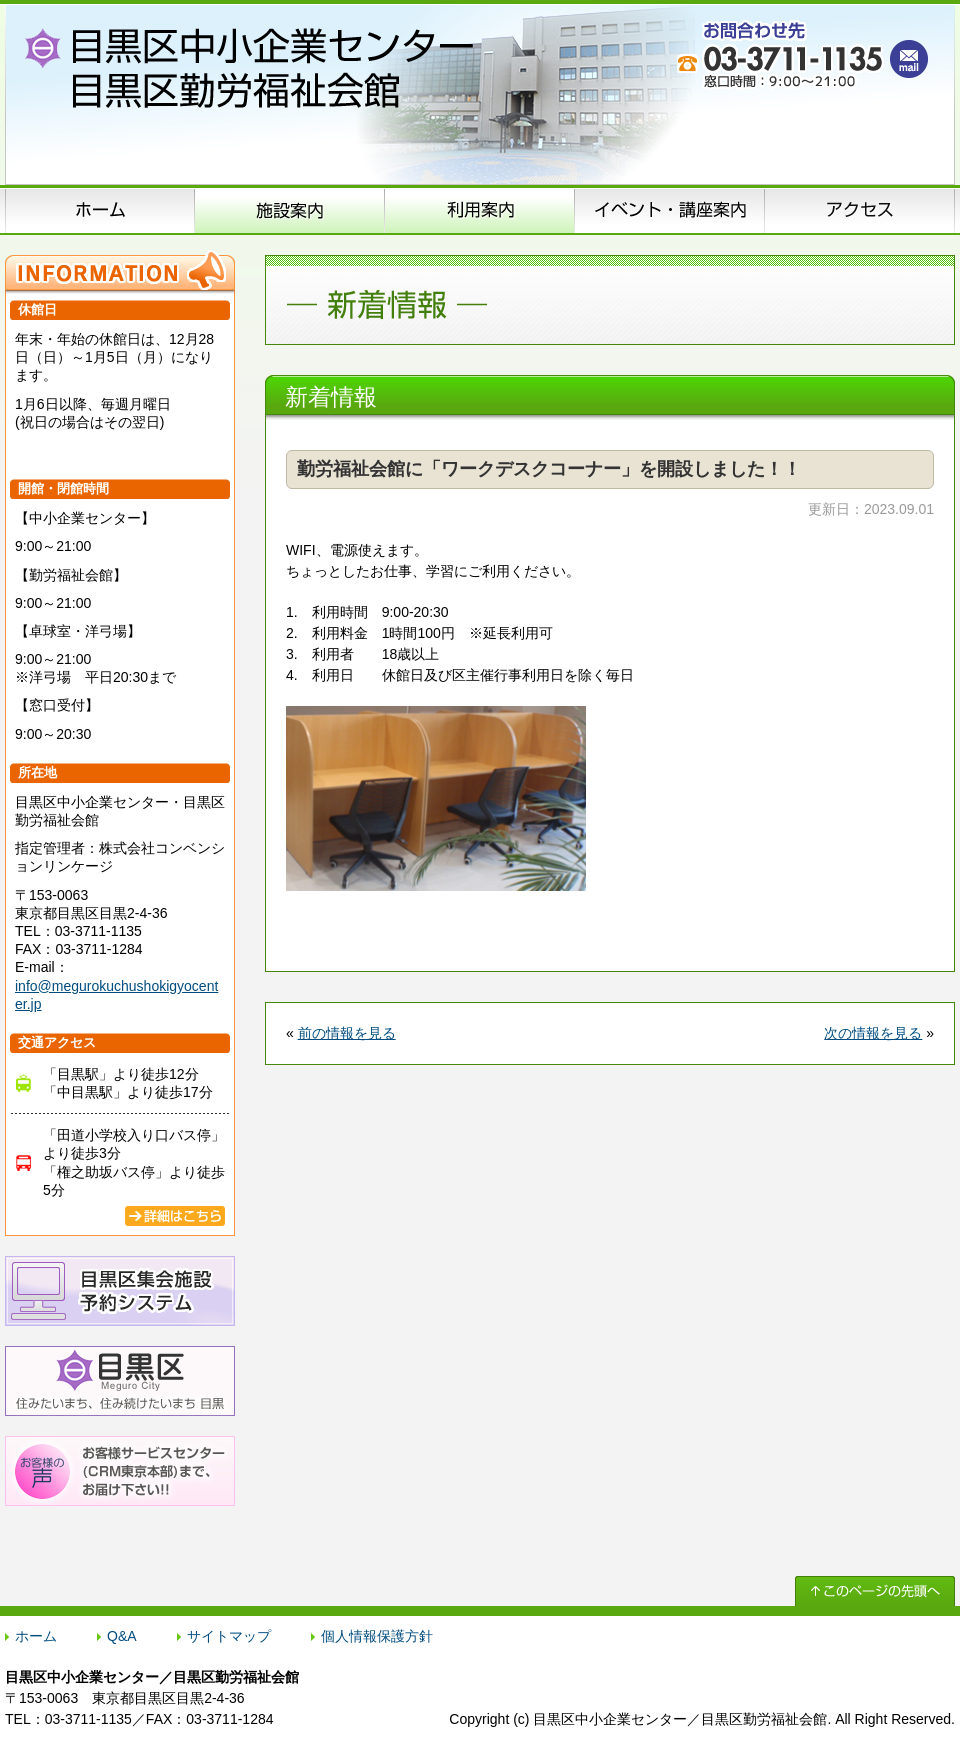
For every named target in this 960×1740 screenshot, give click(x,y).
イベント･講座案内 (670, 210)
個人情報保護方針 (377, 1636)
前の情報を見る (347, 1033)
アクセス (860, 210)
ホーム (100, 210)
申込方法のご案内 (480, 210)
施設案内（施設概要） (290, 210)
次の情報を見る (873, 1033)
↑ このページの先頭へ (875, 1591)
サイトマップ (229, 1636)
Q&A (122, 1636)
